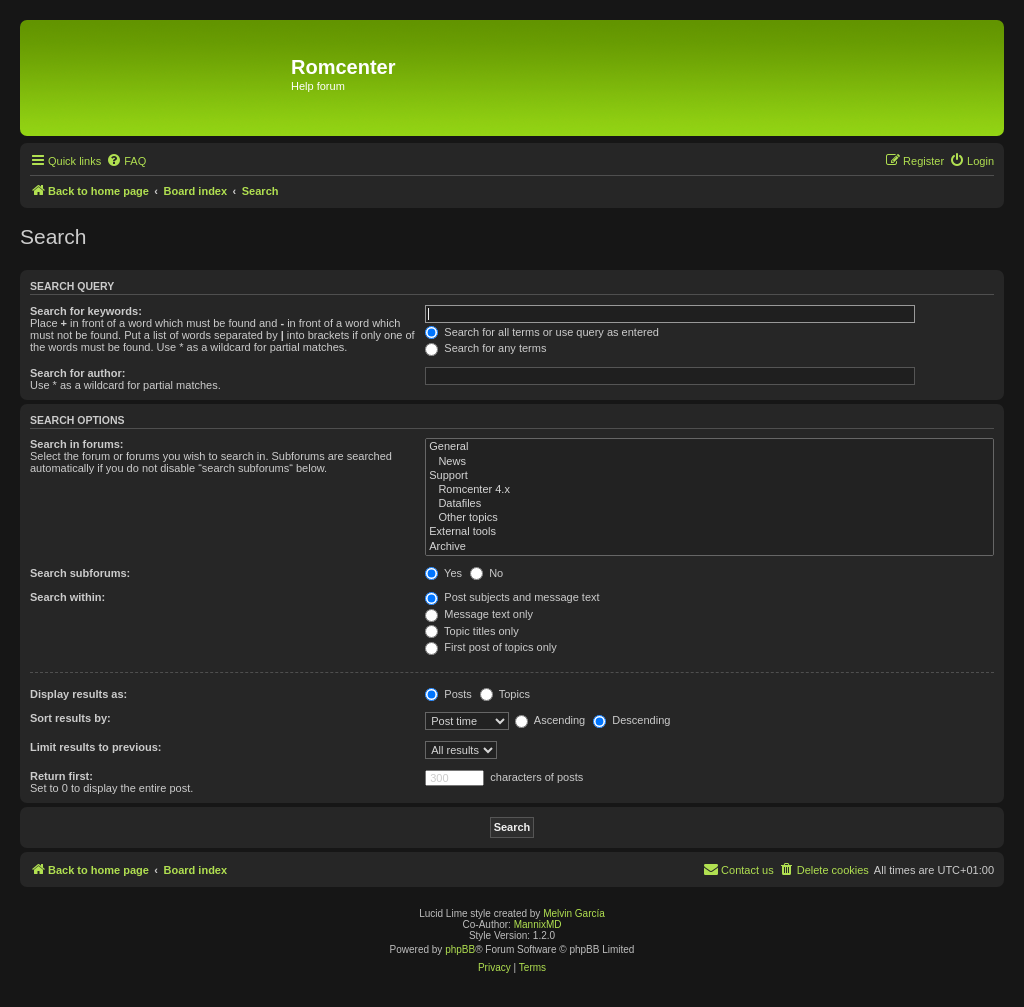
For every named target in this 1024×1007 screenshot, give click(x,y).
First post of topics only (491, 647)
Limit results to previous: (95, 747)
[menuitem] (126, 161)
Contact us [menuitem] (738, 869)
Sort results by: (70, 718)
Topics (505, 694)
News (709, 462)
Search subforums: (80, 573)
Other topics (709, 518)
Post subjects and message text (512, 597)
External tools (709, 532)
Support (709, 476)
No (486, 573)
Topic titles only (471, 631)
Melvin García (574, 913)
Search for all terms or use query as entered (542, 332)
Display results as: (78, 694)
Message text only (479, 614)
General (709, 447)
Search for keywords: (86, 311)
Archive (709, 547)
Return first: (61, 776)
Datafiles (709, 504)
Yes (443, 573)
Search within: (67, 597)
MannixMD (538, 924)
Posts (448, 694)
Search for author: (77, 373)
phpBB (460, 949)
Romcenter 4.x (709, 490)
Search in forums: (77, 444)
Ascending (550, 720)
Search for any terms (485, 348)
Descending (631, 720)
